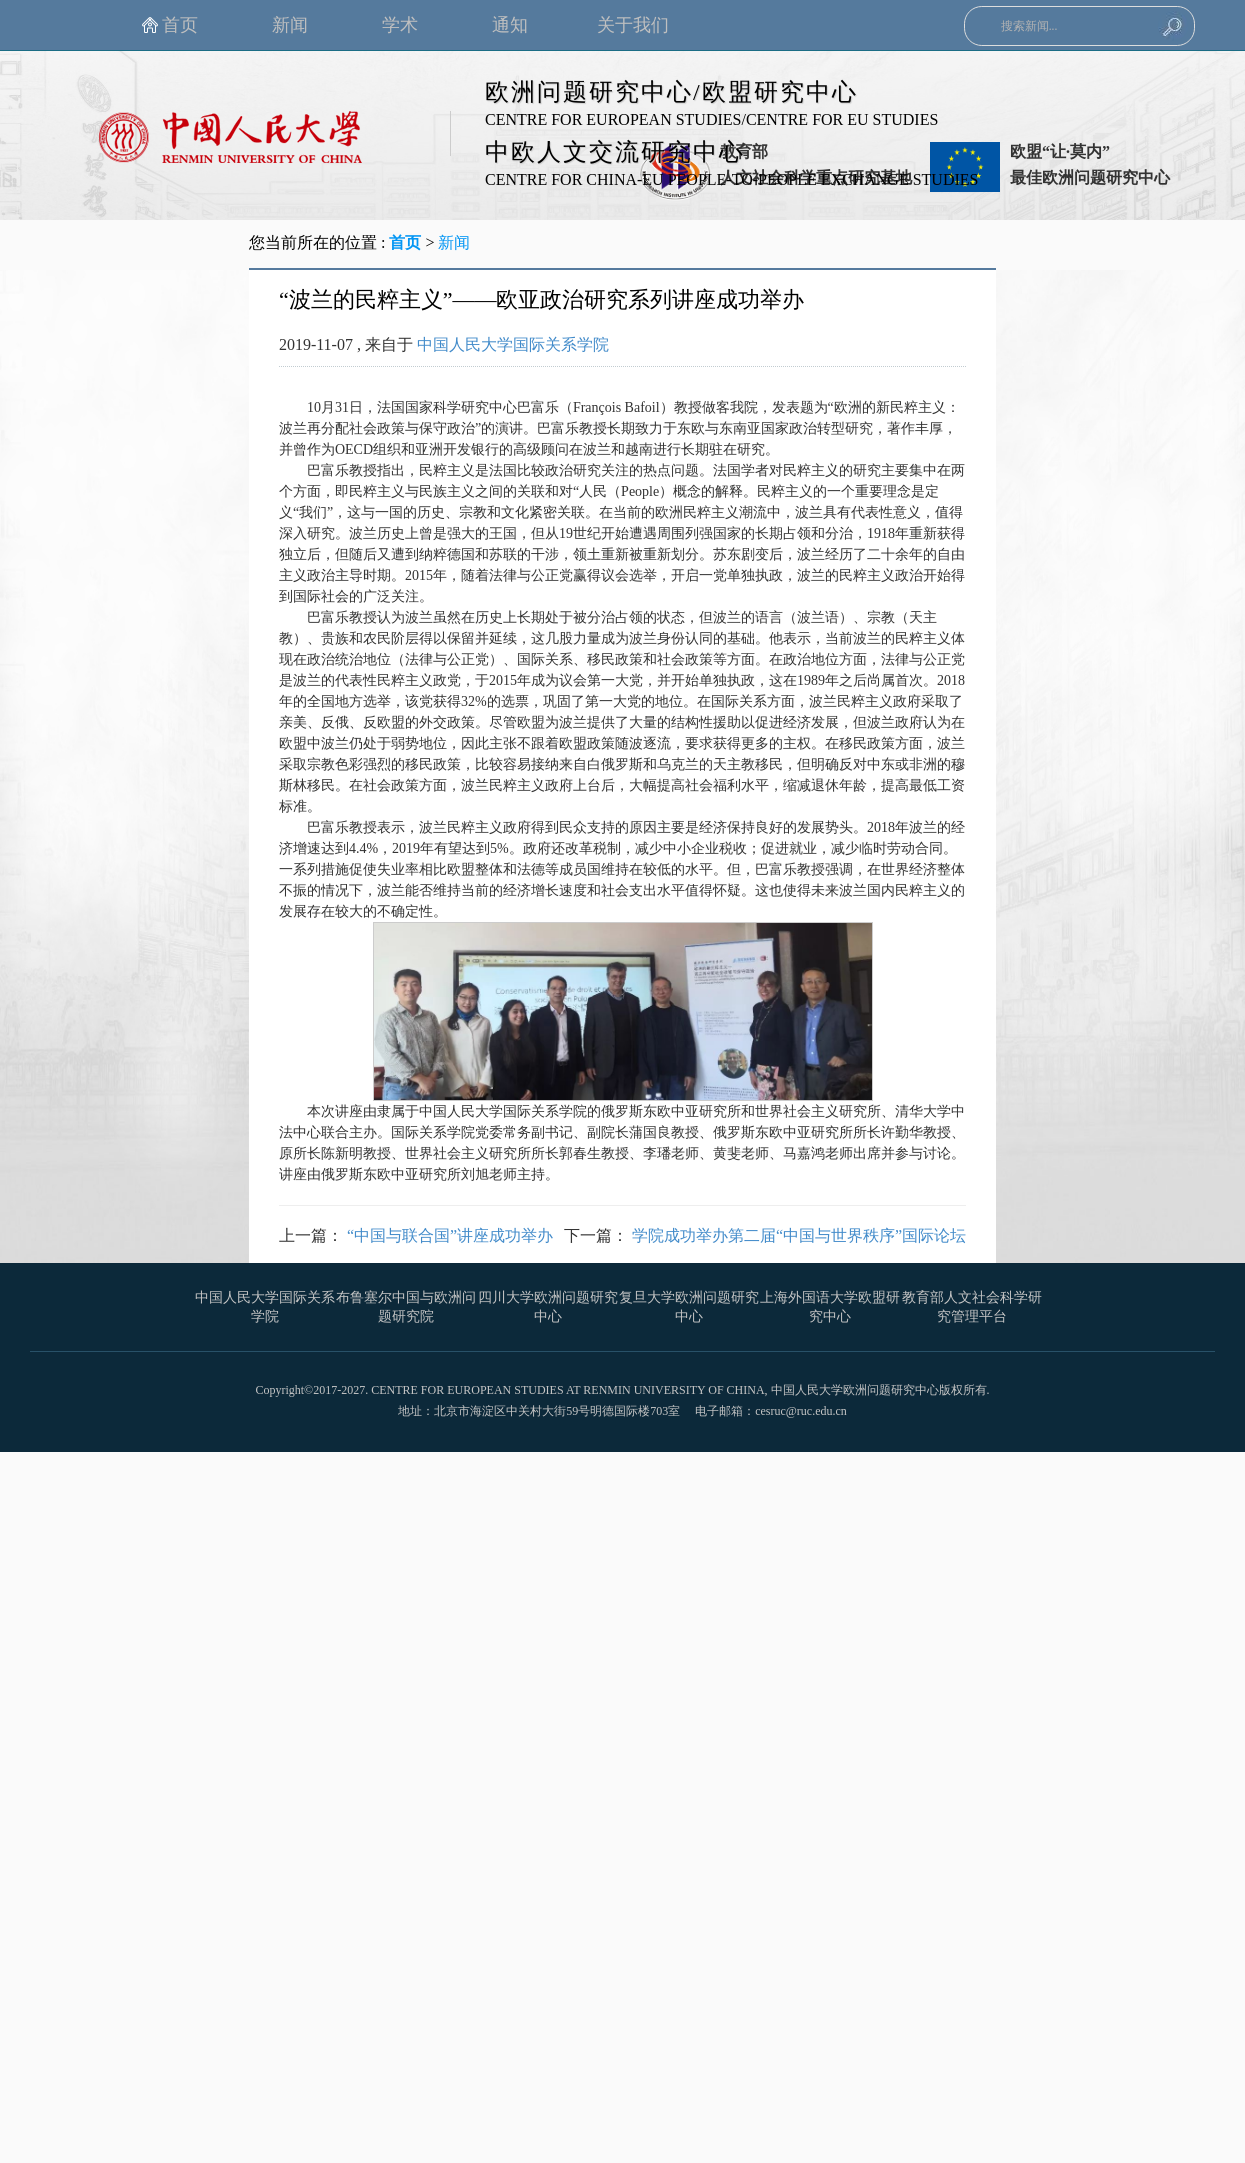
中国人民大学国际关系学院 (513, 344)
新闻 (454, 242)
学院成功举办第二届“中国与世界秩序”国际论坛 (799, 1235)
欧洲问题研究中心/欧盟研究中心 (671, 92)
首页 (405, 242)
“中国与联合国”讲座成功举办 (450, 1235)
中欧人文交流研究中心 (615, 152)
